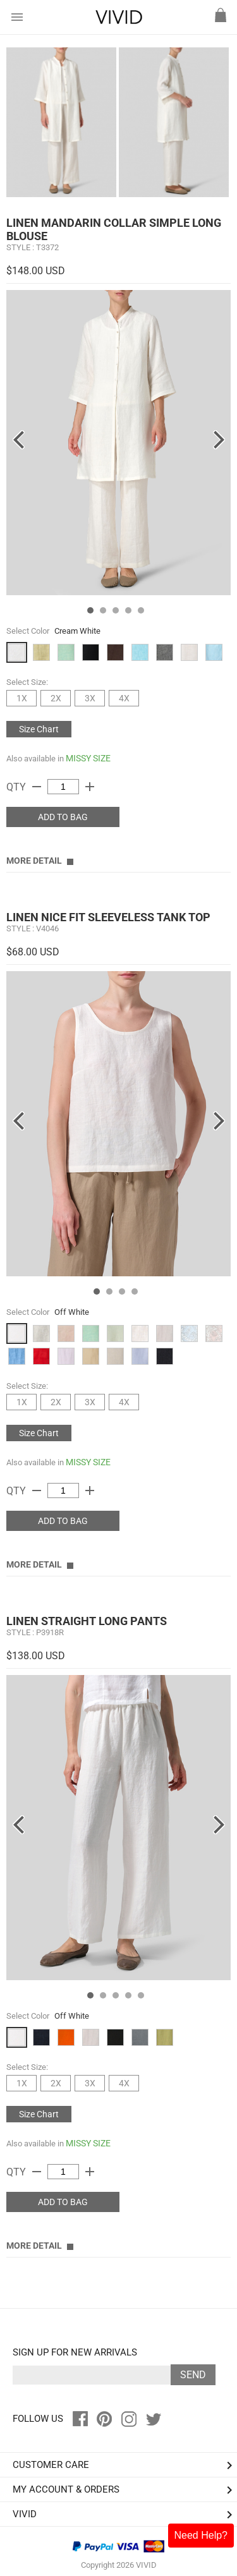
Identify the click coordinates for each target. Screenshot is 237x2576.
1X (21, 698)
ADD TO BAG (63, 817)
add (89, 786)
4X (124, 698)
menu (17, 17)
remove (36, 786)
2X (56, 698)
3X (90, 698)
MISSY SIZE (88, 758)
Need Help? (201, 2535)
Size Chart (39, 729)
